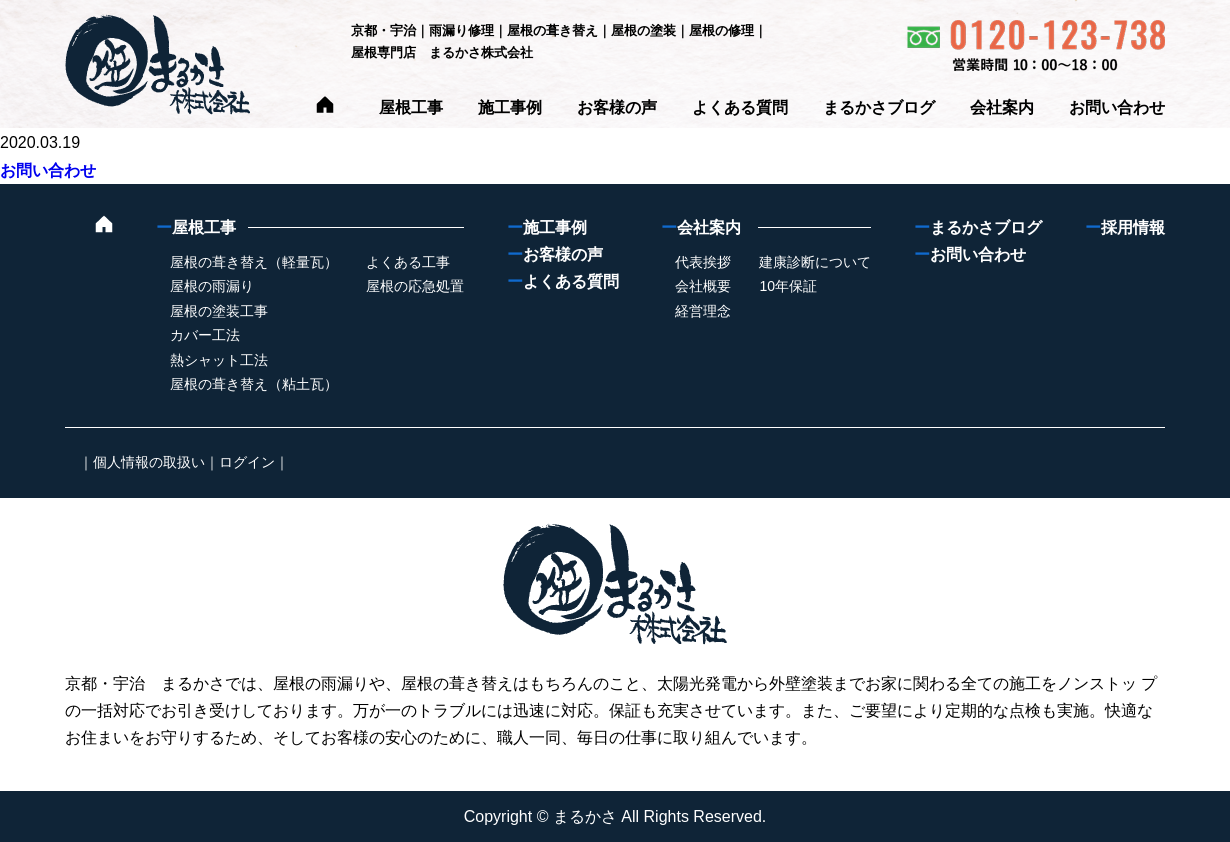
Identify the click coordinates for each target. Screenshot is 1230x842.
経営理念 (703, 311)
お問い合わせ (1117, 107)
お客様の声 (617, 107)
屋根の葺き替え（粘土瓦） (254, 384)
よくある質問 (740, 107)
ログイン (247, 462)
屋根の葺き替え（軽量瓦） (254, 262)
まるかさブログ (879, 107)
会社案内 (1002, 107)
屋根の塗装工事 (219, 311)
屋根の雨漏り (212, 286)
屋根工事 (411, 107)
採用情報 (1125, 227)
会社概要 (703, 286)
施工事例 (510, 107)
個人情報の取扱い (149, 462)
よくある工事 (408, 262)
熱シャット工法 (219, 360)
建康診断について (815, 262)
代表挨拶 (703, 262)
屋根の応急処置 (415, 286)
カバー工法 (205, 335)
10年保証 (788, 286)
